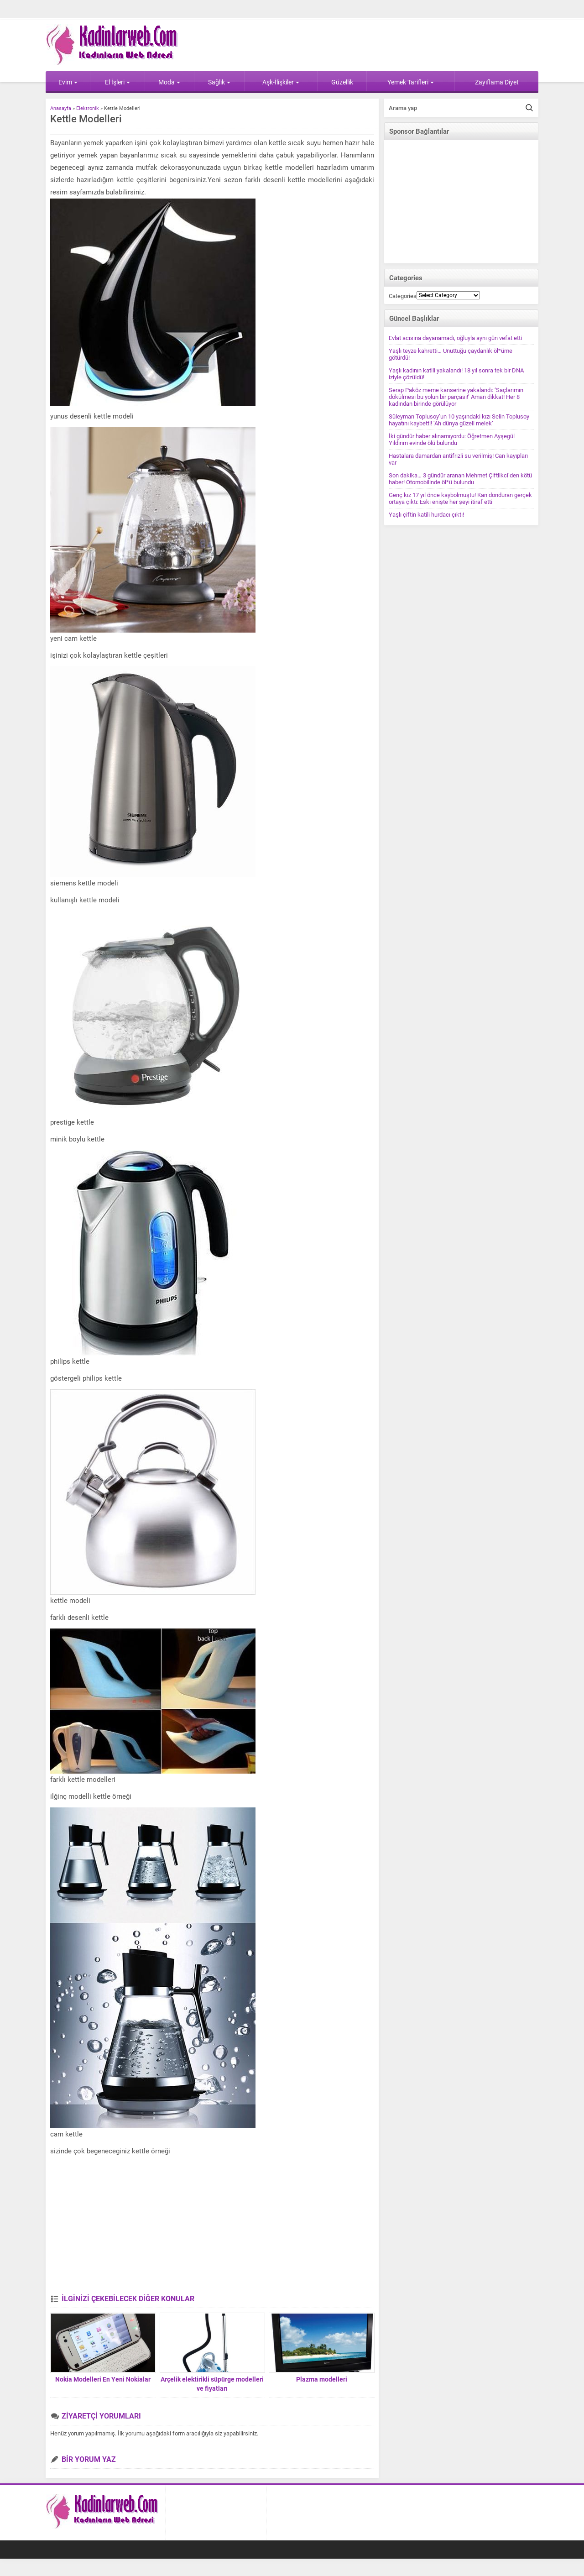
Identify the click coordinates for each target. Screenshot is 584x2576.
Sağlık (219, 82)
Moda (169, 82)
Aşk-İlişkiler (280, 82)
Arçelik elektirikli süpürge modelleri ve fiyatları (212, 2384)
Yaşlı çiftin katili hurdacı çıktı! (426, 514)
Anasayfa (60, 108)
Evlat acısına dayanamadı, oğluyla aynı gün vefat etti (455, 338)
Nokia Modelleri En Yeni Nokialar (103, 2379)
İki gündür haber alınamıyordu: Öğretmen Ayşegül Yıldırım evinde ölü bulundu (452, 439)
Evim (68, 82)
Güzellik (342, 82)
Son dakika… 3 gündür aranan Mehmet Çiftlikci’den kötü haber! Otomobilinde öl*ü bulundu (460, 479)
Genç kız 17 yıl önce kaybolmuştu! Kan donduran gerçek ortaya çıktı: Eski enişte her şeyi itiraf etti (460, 498)
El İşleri (117, 82)
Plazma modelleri (321, 2379)
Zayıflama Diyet (497, 82)
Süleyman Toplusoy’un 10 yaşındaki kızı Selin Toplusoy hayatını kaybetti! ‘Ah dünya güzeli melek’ (459, 420)
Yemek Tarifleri (410, 82)
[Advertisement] (212, 2226)
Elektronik (87, 108)
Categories (403, 296)
